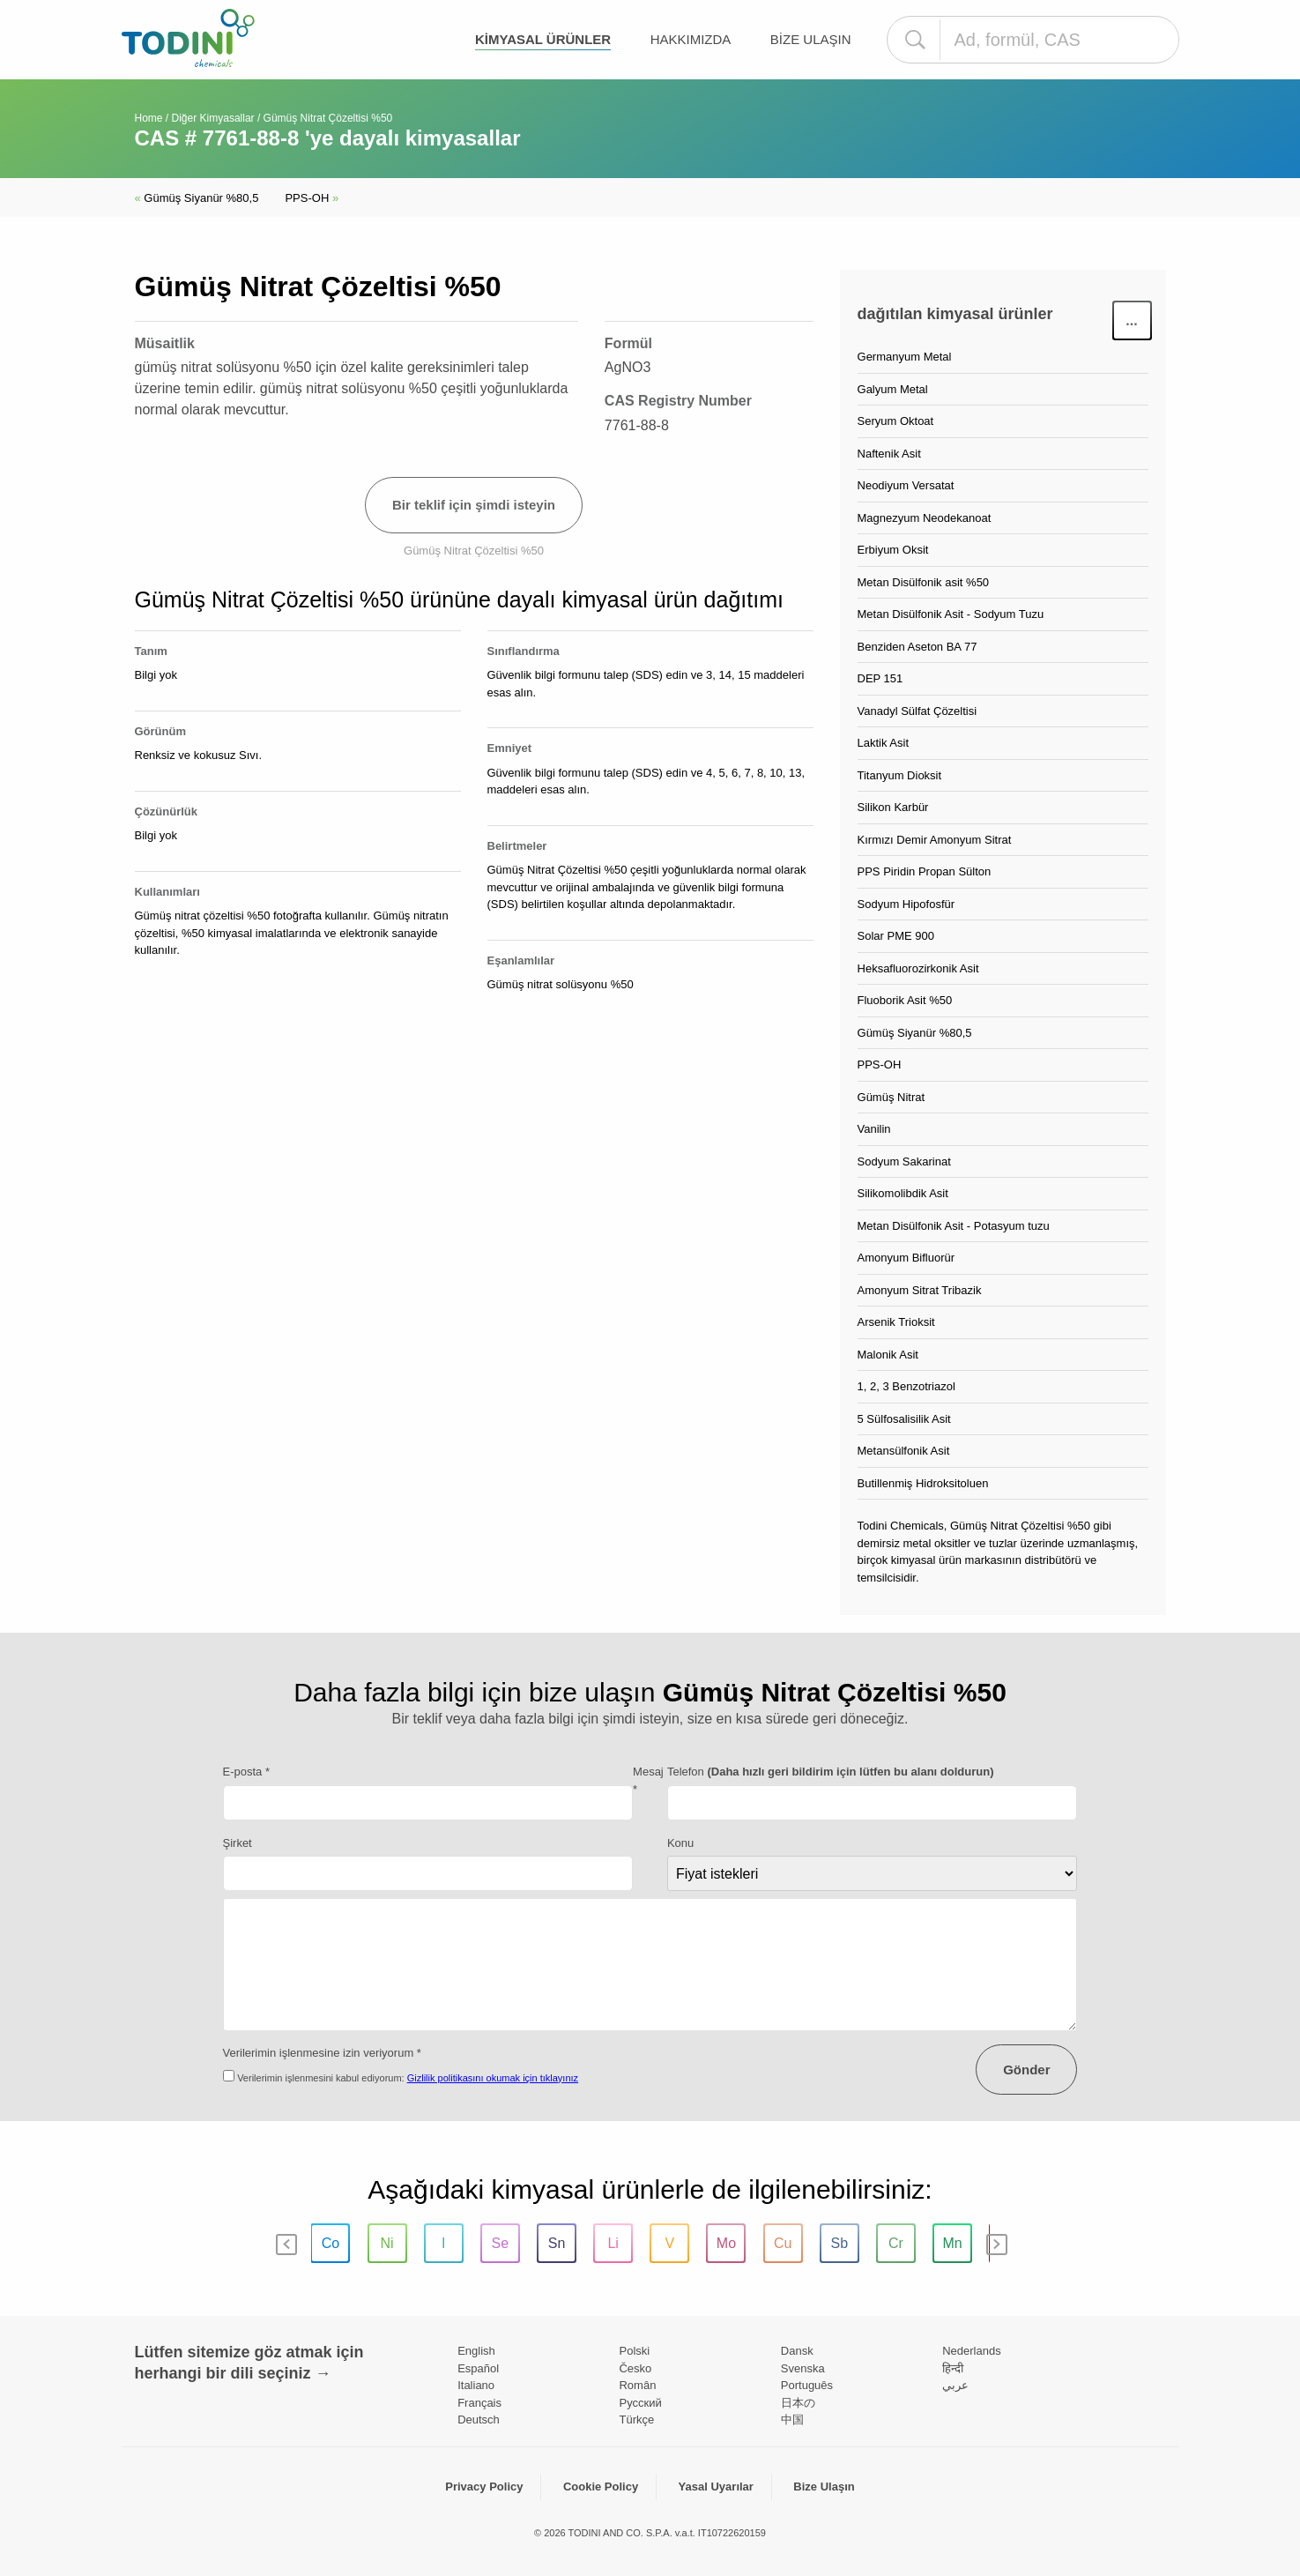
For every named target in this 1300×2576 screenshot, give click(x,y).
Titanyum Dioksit (900, 775)
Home (149, 118)
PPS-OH (311, 198)
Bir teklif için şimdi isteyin (473, 504)
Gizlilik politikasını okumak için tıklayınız (492, 2078)
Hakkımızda (691, 39)
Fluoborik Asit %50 (905, 1000)
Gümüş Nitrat (891, 1097)
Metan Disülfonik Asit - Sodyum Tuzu (951, 614)
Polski (634, 2350)
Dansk (797, 2350)
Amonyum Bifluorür (906, 1257)
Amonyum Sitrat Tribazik (920, 1290)
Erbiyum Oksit (893, 549)
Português (807, 2385)
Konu (680, 1843)
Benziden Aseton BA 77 (917, 646)
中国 (792, 2419)
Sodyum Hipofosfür (906, 904)
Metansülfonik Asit (904, 1450)
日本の (798, 2402)
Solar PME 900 (896, 935)
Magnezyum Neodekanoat (925, 518)
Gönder (1026, 2069)
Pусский (640, 2402)
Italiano (475, 2385)
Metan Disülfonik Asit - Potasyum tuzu (954, 1225)
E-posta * (246, 1771)
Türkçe (636, 2419)
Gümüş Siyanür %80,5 (197, 198)
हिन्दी (952, 2368)
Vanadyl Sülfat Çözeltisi (917, 711)
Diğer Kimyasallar (213, 118)
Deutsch (478, 2419)
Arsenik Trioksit (896, 1322)
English (476, 2350)
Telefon (830, 1771)
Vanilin (874, 1128)
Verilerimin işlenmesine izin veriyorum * (322, 2052)
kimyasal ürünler (543, 39)
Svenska (803, 2368)
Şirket (237, 1843)
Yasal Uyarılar (716, 2486)
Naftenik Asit (889, 453)
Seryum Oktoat (896, 421)
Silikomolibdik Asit (903, 1193)
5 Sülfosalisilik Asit (904, 1419)
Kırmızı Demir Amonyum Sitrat (935, 839)
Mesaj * (648, 1780)
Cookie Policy (600, 2486)
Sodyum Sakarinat (904, 1161)
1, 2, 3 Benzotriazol (906, 1386)
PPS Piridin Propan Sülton (925, 871)
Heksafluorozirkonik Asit (918, 968)
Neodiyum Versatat (906, 485)
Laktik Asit (884, 742)
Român (637, 2385)
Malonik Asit (888, 1354)
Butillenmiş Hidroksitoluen (923, 1483)
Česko (635, 2368)
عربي (955, 2385)
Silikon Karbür (893, 807)
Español (478, 2368)
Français (479, 2402)
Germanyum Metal (905, 356)
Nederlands (971, 2350)
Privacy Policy (484, 2486)
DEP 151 (880, 678)
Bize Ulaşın (810, 39)
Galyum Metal (893, 389)
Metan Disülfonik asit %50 (924, 582)
